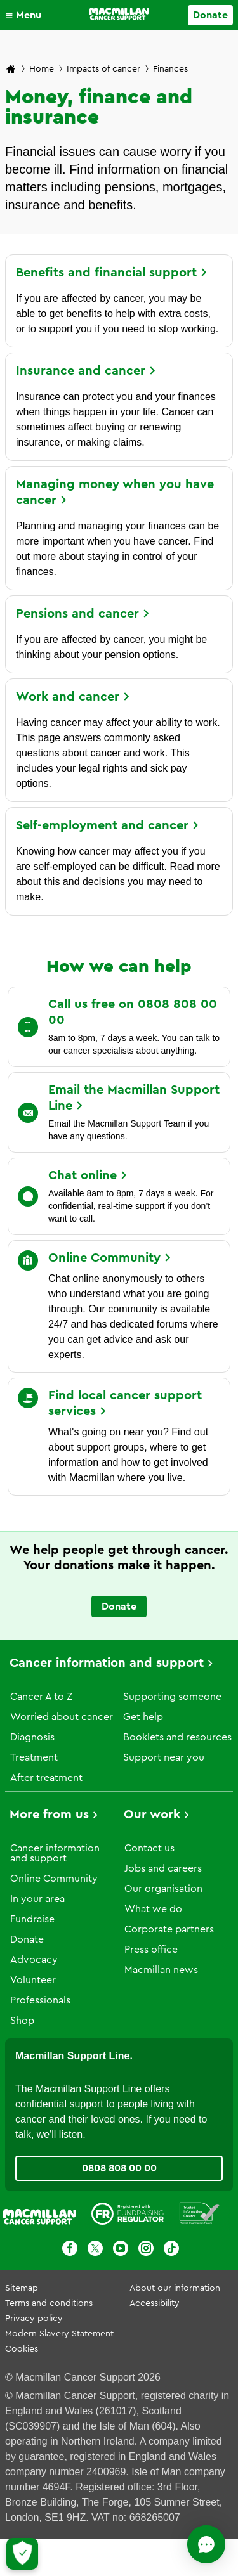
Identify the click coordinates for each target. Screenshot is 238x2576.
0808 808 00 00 (119, 2168)
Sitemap (21, 2288)
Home (41, 69)
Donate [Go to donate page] (210, 15)
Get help (143, 1717)
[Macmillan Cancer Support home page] (11, 70)
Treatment (34, 1757)
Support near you (163, 1757)
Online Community (54, 1879)
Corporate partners (169, 1929)
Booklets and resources (177, 1737)
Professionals (40, 2000)
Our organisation (163, 1889)
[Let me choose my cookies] (22, 2554)
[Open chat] (206, 2544)
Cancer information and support (107, 1663)
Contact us (149, 1848)
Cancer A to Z (41, 1697)
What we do (153, 1909)
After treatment (46, 1778)
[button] (26, 15)
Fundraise (32, 1919)
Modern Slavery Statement (59, 2333)
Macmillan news (161, 1970)
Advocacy (34, 1960)
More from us (49, 1814)
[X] (95, 2250)
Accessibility (154, 2303)
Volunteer (33, 1980)
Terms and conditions (49, 2303)
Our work (152, 1814)
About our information (174, 2288)
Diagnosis (32, 1737)
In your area (37, 1899)
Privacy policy (34, 2318)
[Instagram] (146, 2250)
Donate (27, 1939)
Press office (151, 1950)
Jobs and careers (163, 1868)
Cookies (21, 2349)
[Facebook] (69, 2250)
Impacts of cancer (103, 69)
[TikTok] (171, 2250)
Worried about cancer (61, 1717)
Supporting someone (172, 1697)
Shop (22, 2021)
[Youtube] (120, 2250)
